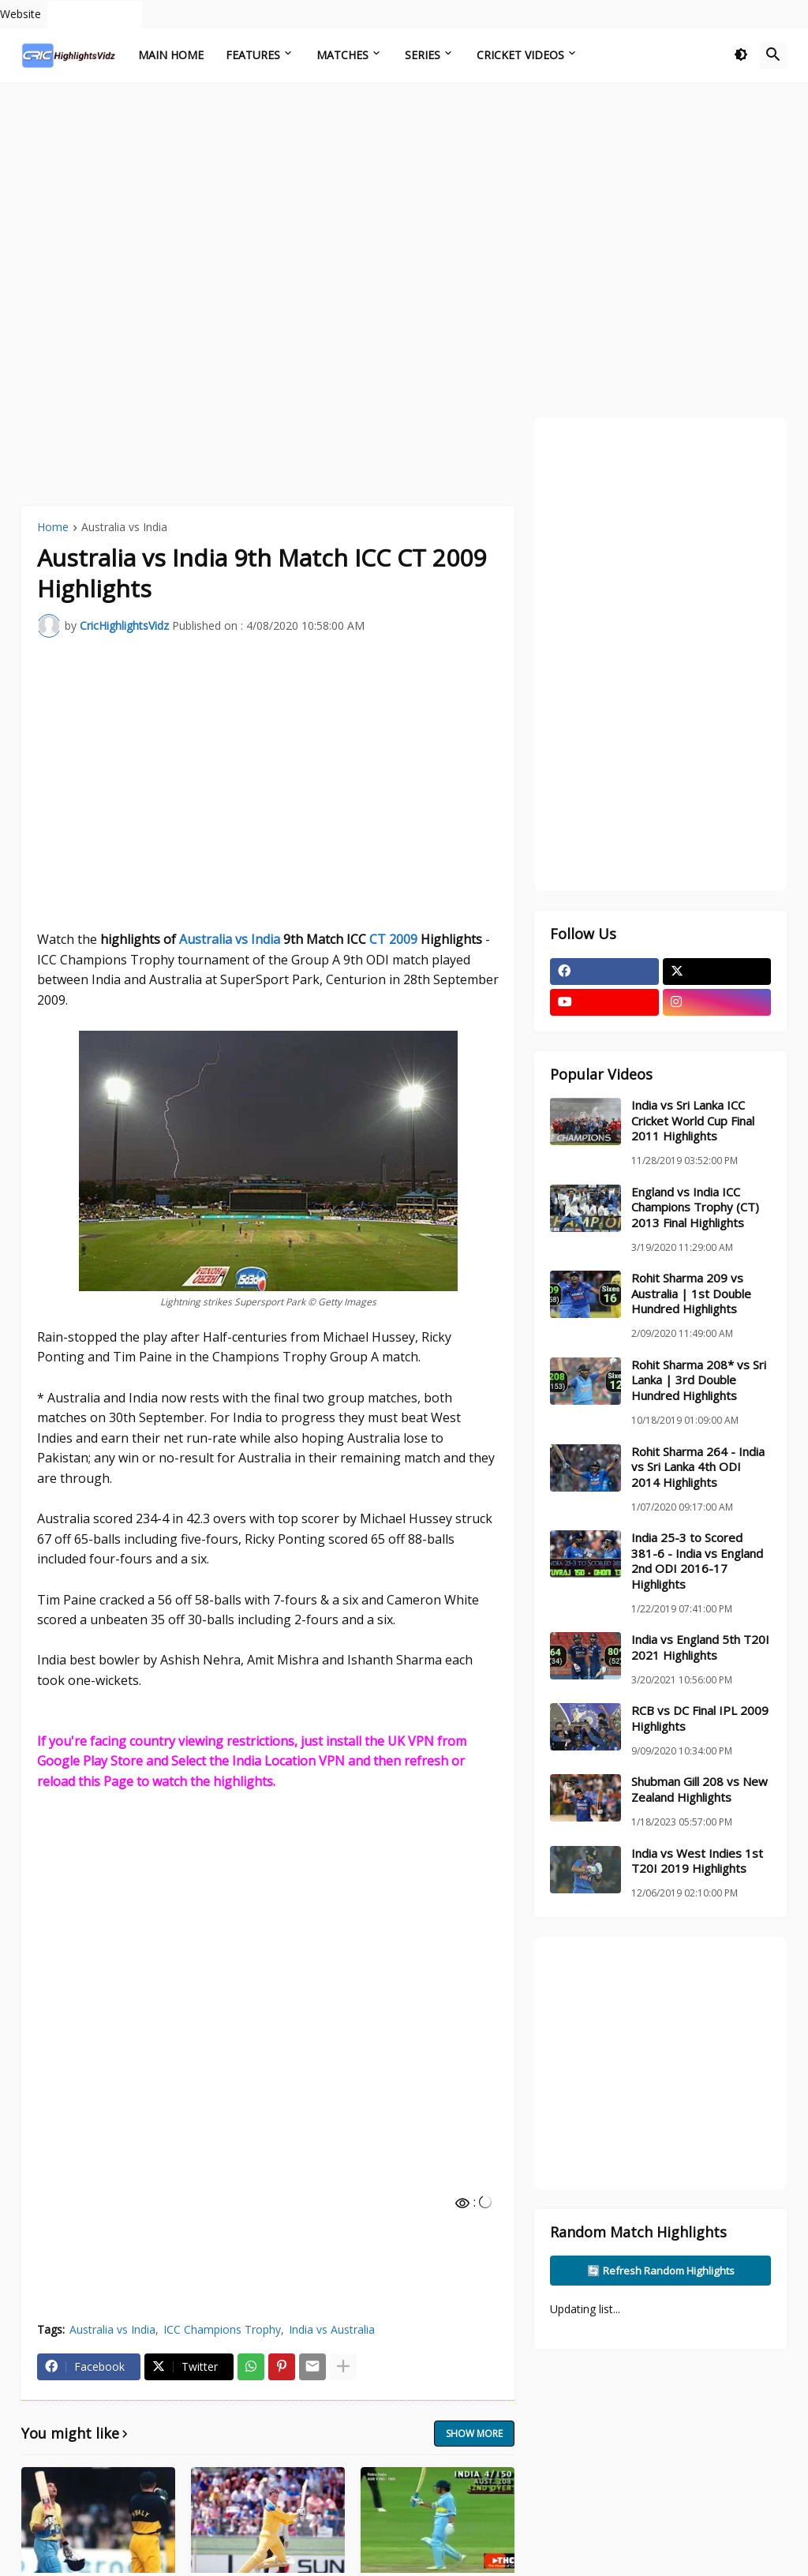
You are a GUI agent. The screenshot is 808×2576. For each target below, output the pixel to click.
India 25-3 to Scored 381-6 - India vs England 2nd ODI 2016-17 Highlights (697, 1561)
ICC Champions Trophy (222, 2329)
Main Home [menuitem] (171, 54)
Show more (474, 2433)
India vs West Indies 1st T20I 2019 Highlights (697, 1861)
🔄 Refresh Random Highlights (661, 2270)
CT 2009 (393, 939)
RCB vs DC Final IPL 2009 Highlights (700, 1718)
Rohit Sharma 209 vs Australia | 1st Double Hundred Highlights (691, 1293)
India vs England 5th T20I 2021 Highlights (700, 1647)
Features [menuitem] (253, 54)
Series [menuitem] (422, 54)
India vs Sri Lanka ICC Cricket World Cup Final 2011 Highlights (692, 1121)
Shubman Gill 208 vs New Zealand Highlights (699, 1789)
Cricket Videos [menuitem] (520, 54)
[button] (741, 55)
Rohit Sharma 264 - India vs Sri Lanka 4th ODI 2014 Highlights (698, 1467)
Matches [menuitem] (342, 54)
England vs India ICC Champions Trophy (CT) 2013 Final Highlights (695, 1207)
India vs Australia (332, 2329)
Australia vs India (124, 528)
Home (53, 528)
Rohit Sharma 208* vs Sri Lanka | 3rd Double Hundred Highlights (698, 1380)
